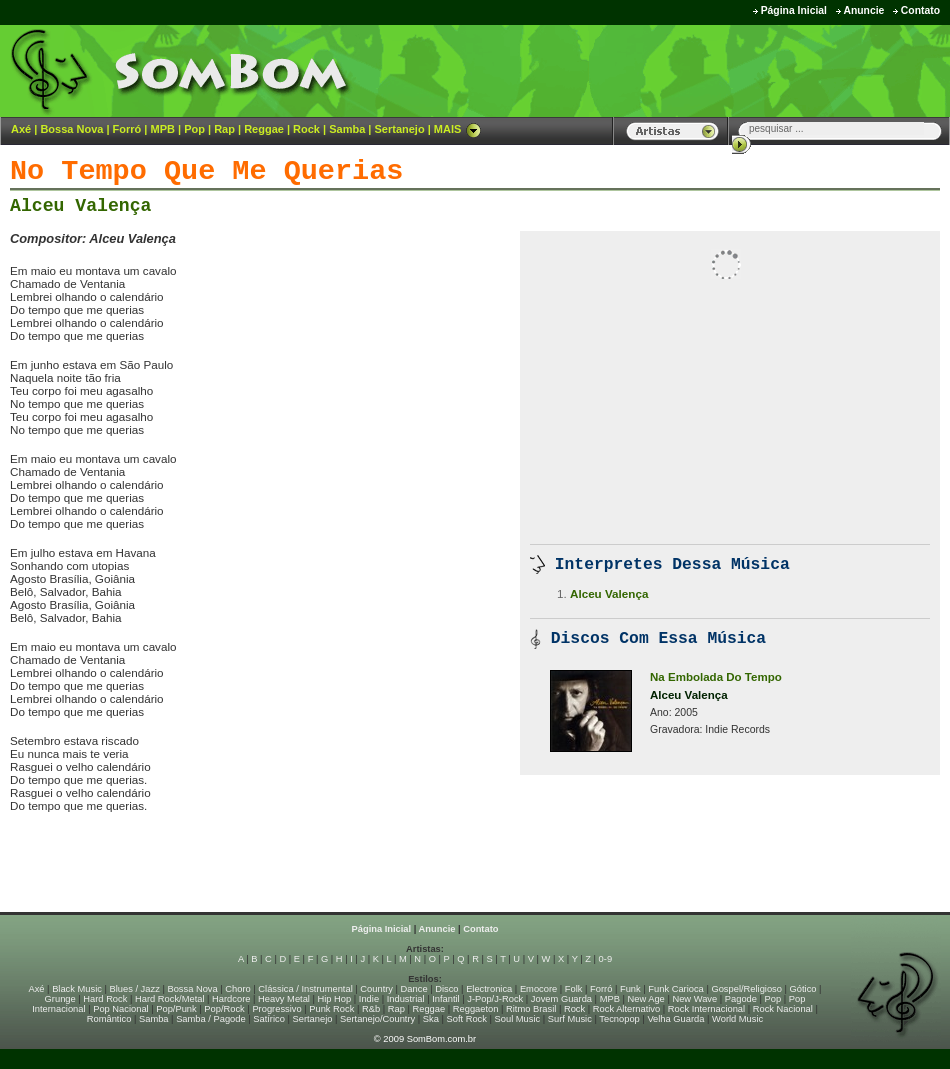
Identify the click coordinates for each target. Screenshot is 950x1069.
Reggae (264, 129)
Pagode (741, 999)
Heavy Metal (284, 999)
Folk (574, 989)
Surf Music (570, 1019)
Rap (224, 129)
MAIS (458, 129)
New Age (645, 999)
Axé (21, 129)
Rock (306, 129)
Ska (431, 1019)
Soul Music (518, 1019)
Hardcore (231, 999)
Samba (347, 129)
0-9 (605, 959)
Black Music (77, 989)
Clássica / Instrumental (305, 989)
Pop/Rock (224, 1009)
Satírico (269, 1019)
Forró (127, 129)
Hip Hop (335, 999)
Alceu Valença (80, 206)
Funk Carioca (675, 989)
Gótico (803, 989)
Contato (920, 10)
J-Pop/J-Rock (495, 999)
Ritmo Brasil (531, 1009)
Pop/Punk (176, 1009)
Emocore (538, 989)
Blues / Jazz (135, 989)
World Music (737, 1019)
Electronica (489, 989)
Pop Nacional (121, 1009)
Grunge (60, 999)
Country (376, 989)
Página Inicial (794, 10)
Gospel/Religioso (746, 989)
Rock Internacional (706, 1009)
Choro (237, 989)
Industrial (406, 999)
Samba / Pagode (211, 1019)
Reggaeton (476, 1009)
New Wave (694, 999)
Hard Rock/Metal (169, 999)
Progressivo (276, 1009)
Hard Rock (105, 999)
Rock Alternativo (626, 1009)
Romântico (109, 1019)
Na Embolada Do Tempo (716, 677)
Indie (369, 999)
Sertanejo (399, 129)
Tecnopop (619, 1019)
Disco (446, 989)
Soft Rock (467, 1019)
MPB (163, 129)
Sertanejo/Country (377, 1019)
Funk (630, 989)
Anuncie (863, 10)
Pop (194, 129)
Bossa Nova (71, 129)
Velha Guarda (675, 1019)
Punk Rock (331, 1009)
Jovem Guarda (561, 999)
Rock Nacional (783, 1009)
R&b (371, 1009)
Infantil (445, 999)
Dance (414, 989)
